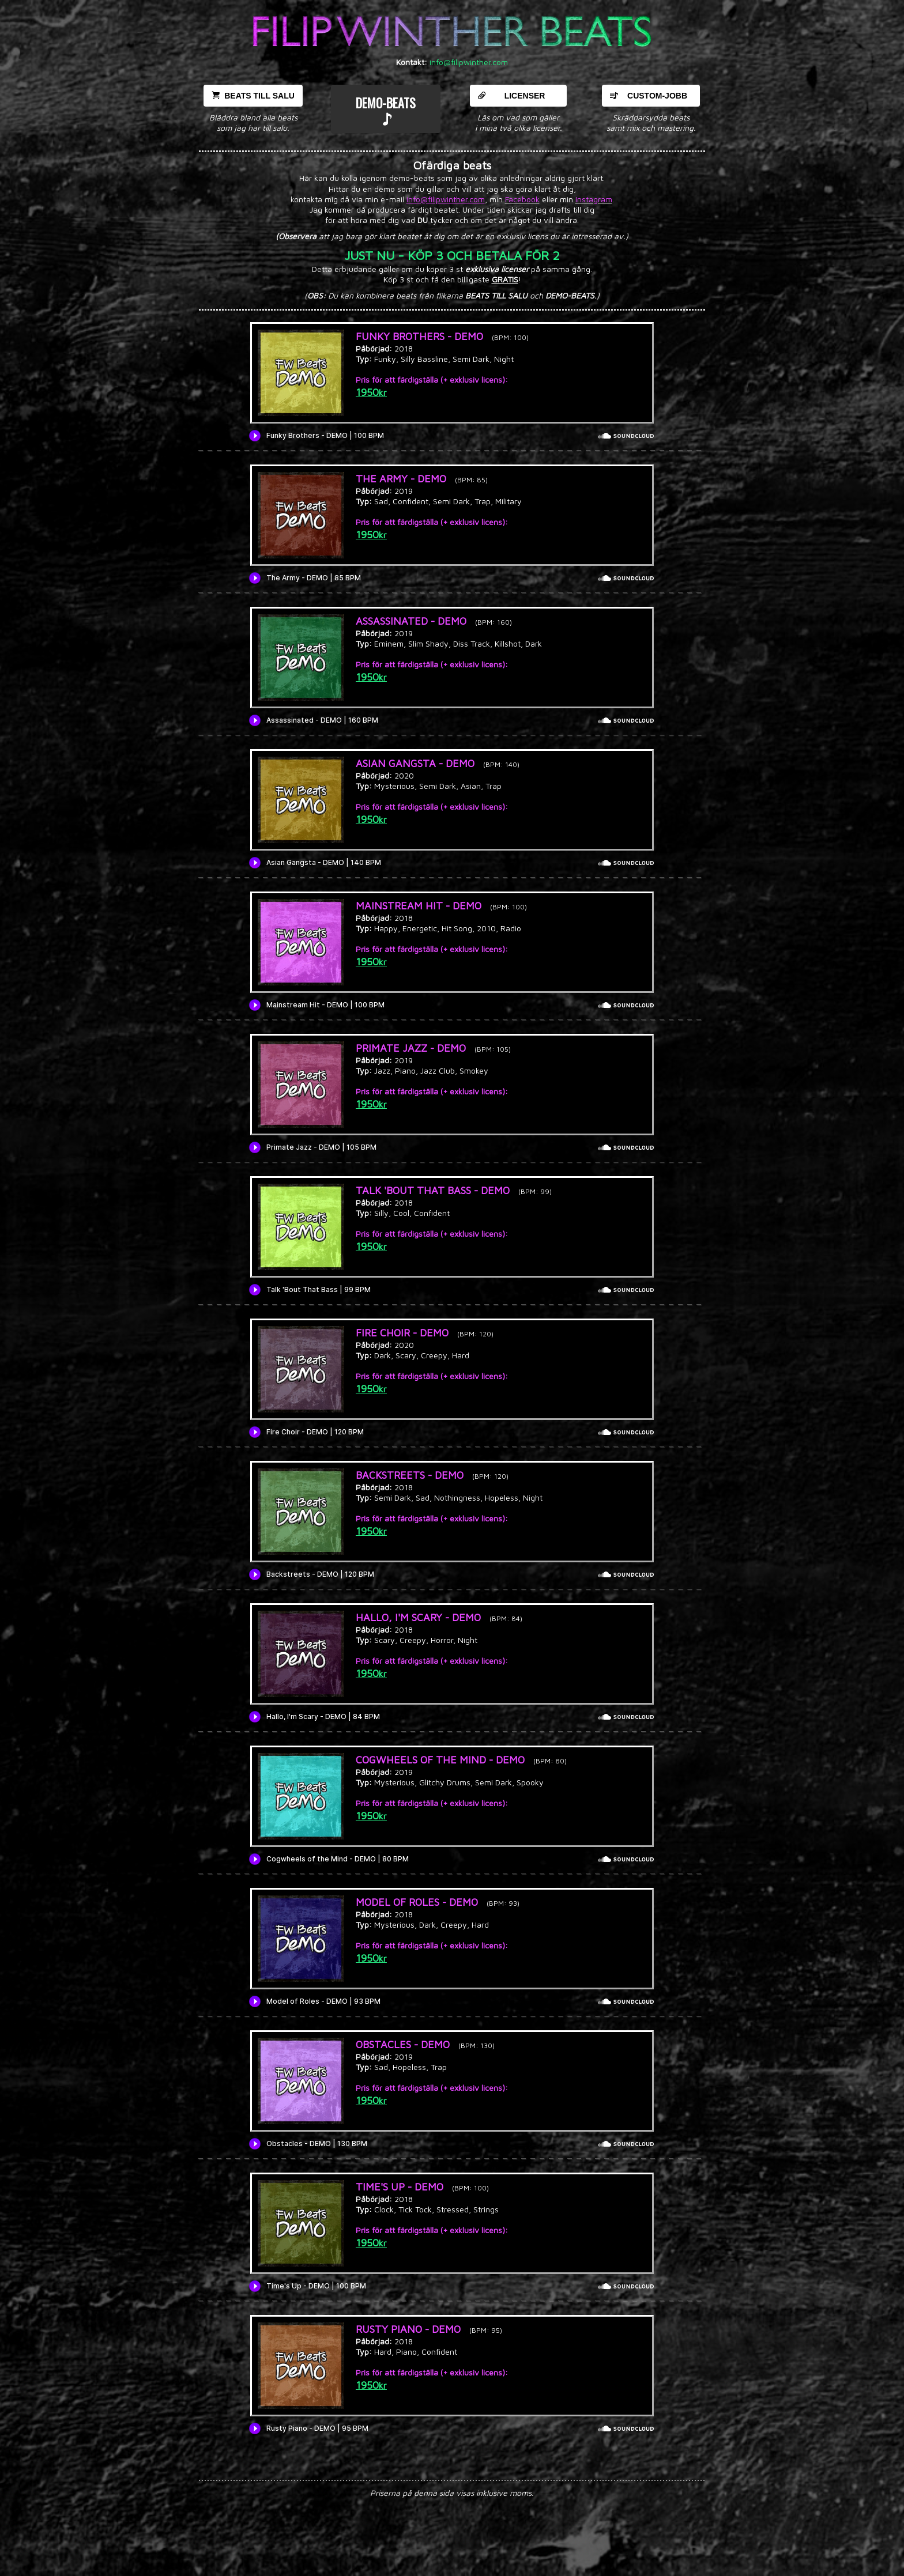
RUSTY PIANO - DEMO (408, 2329)
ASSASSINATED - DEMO (411, 621)
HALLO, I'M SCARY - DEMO (418, 1617)
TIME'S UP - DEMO (399, 2187)
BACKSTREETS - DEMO (410, 1475)
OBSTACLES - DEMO (403, 2044)
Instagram (593, 199)
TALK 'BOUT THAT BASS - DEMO (433, 1190)
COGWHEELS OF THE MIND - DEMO (440, 1760)
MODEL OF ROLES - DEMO (417, 1902)
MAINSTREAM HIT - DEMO (418, 906)
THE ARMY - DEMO (401, 479)
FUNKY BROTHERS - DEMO (419, 336)
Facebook (522, 199)
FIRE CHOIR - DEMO (402, 1333)
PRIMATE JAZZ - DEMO (411, 1048)
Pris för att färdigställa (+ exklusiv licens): (432, 379)
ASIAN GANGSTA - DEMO (415, 763)
